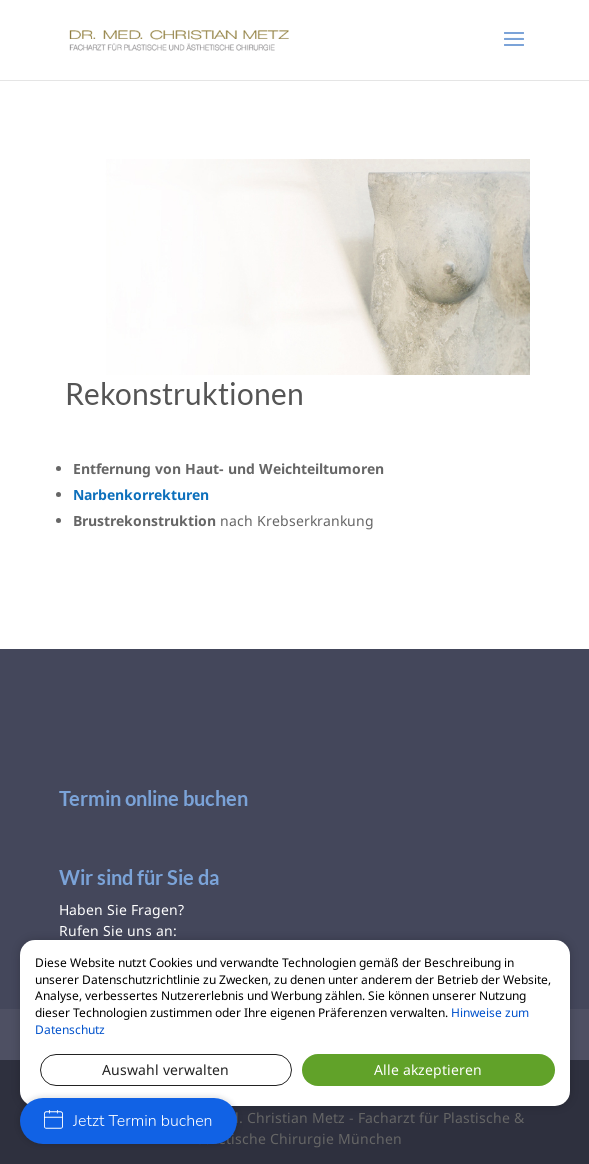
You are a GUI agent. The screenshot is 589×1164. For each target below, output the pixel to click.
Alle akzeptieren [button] (428, 1069)
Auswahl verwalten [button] (165, 1069)
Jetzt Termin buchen (128, 1121)
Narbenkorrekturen (141, 494)
